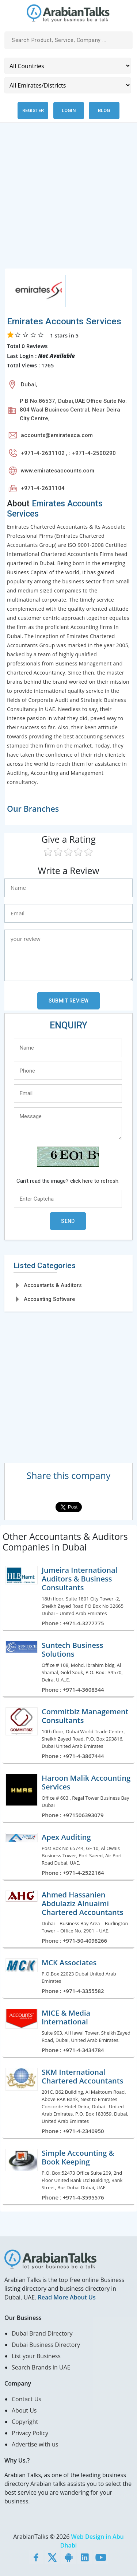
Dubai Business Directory (46, 2345)
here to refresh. (100, 1181)
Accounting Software (49, 1299)
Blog (104, 110)
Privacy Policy (30, 2433)
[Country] (67, 66)
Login (69, 110)
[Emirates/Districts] (67, 85)
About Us (24, 2410)
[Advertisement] (68, 199)
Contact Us (26, 2399)
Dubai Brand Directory (42, 2333)
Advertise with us (35, 2444)
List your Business (36, 2356)
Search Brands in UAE (41, 2367)
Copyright (25, 2422)
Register (33, 110)
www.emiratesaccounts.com (57, 470)
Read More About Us (66, 2297)
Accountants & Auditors (53, 1285)
